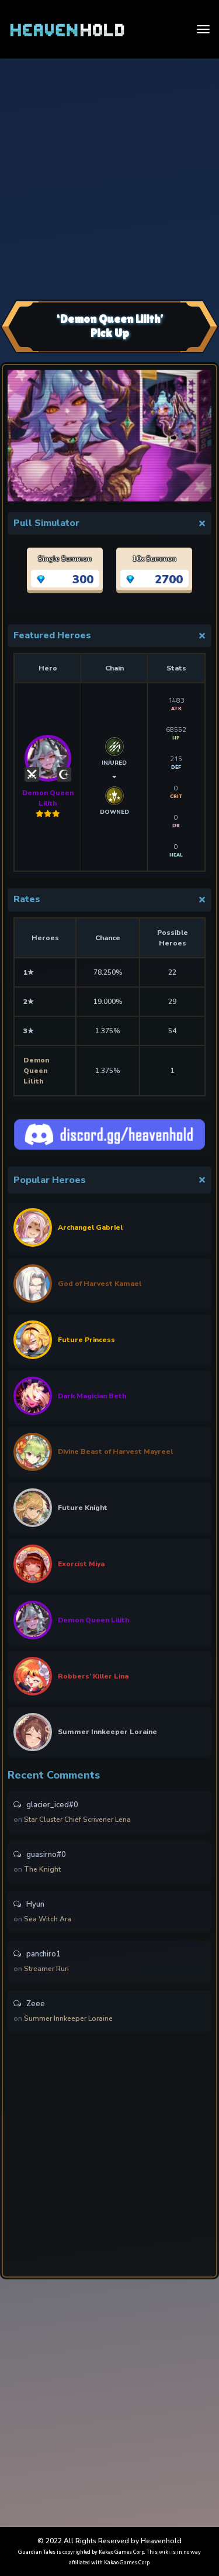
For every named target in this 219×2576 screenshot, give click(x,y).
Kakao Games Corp (121, 2552)
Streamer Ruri (46, 1968)
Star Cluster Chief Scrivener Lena (77, 1819)
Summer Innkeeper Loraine (107, 1731)
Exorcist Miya (81, 1564)
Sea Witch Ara (47, 1919)
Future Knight (82, 1507)
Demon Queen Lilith (48, 771)
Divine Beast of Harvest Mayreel (115, 1451)
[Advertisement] (109, 177)
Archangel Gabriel (90, 1227)
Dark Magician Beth (92, 1396)
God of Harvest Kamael (99, 1283)
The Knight (42, 1869)
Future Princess (86, 1339)
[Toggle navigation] (203, 29)
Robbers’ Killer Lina (93, 1676)
